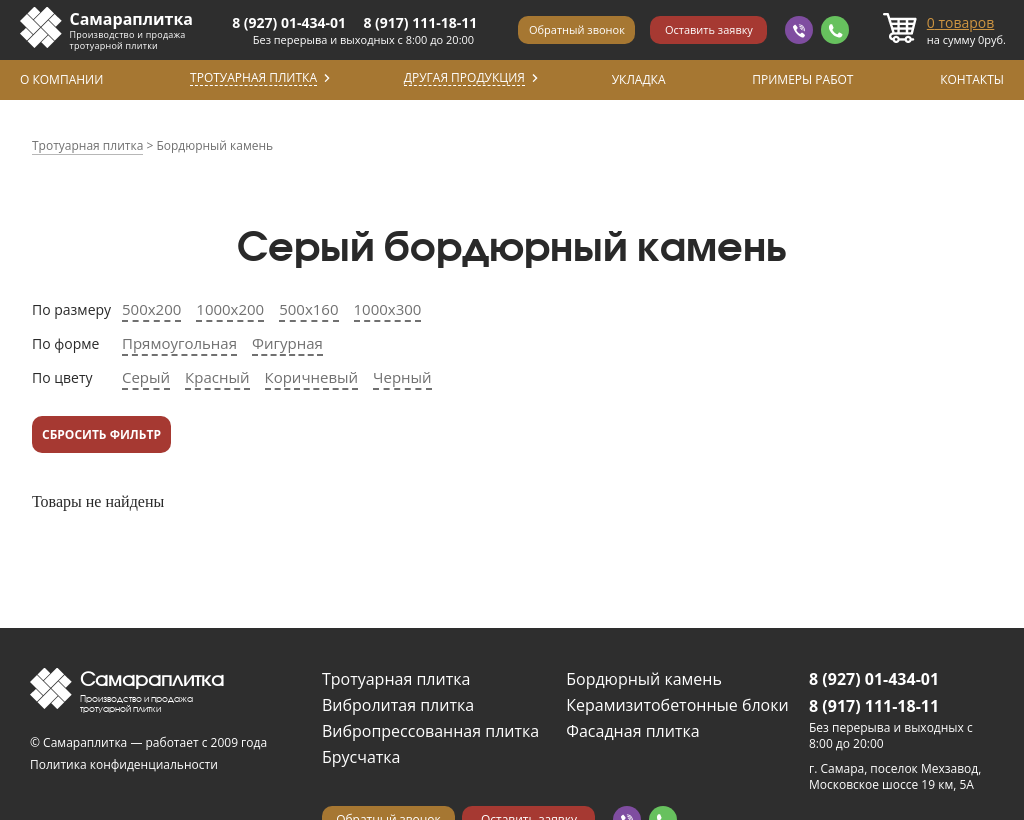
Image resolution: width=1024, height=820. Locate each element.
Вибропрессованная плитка (430, 731)
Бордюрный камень (644, 679)
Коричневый (312, 377)
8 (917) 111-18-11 (420, 22)
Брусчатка (361, 757)
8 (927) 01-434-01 (289, 22)
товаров (961, 22)
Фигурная (287, 343)
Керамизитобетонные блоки (677, 705)
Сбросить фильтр (101, 434)
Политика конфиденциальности (124, 764)
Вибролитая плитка (398, 705)
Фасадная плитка (632, 731)
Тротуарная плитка (396, 679)
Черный (402, 377)
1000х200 (230, 309)
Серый (146, 377)
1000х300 (388, 309)
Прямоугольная (179, 343)
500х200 (151, 309)
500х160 (308, 309)
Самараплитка (132, 19)
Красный (217, 377)
